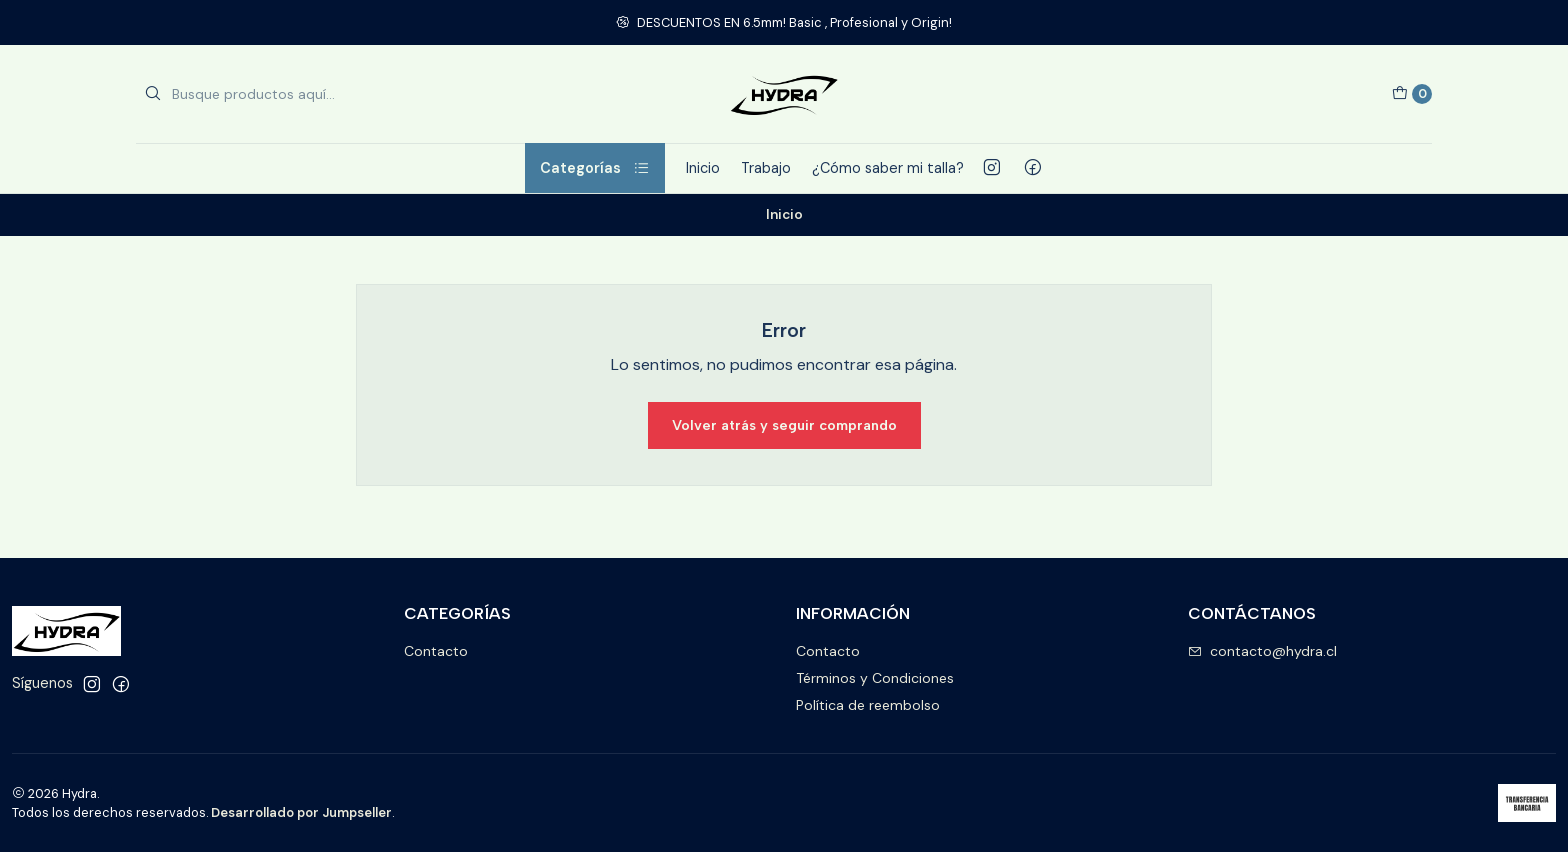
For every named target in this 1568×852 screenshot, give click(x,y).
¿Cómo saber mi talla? (888, 168)
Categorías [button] (595, 168)
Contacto (436, 651)
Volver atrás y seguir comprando (784, 425)
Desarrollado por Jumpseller (301, 812)
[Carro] (1412, 94)
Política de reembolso (868, 705)
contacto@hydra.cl (1262, 651)
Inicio (703, 168)
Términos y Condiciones (875, 678)
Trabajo (766, 168)
